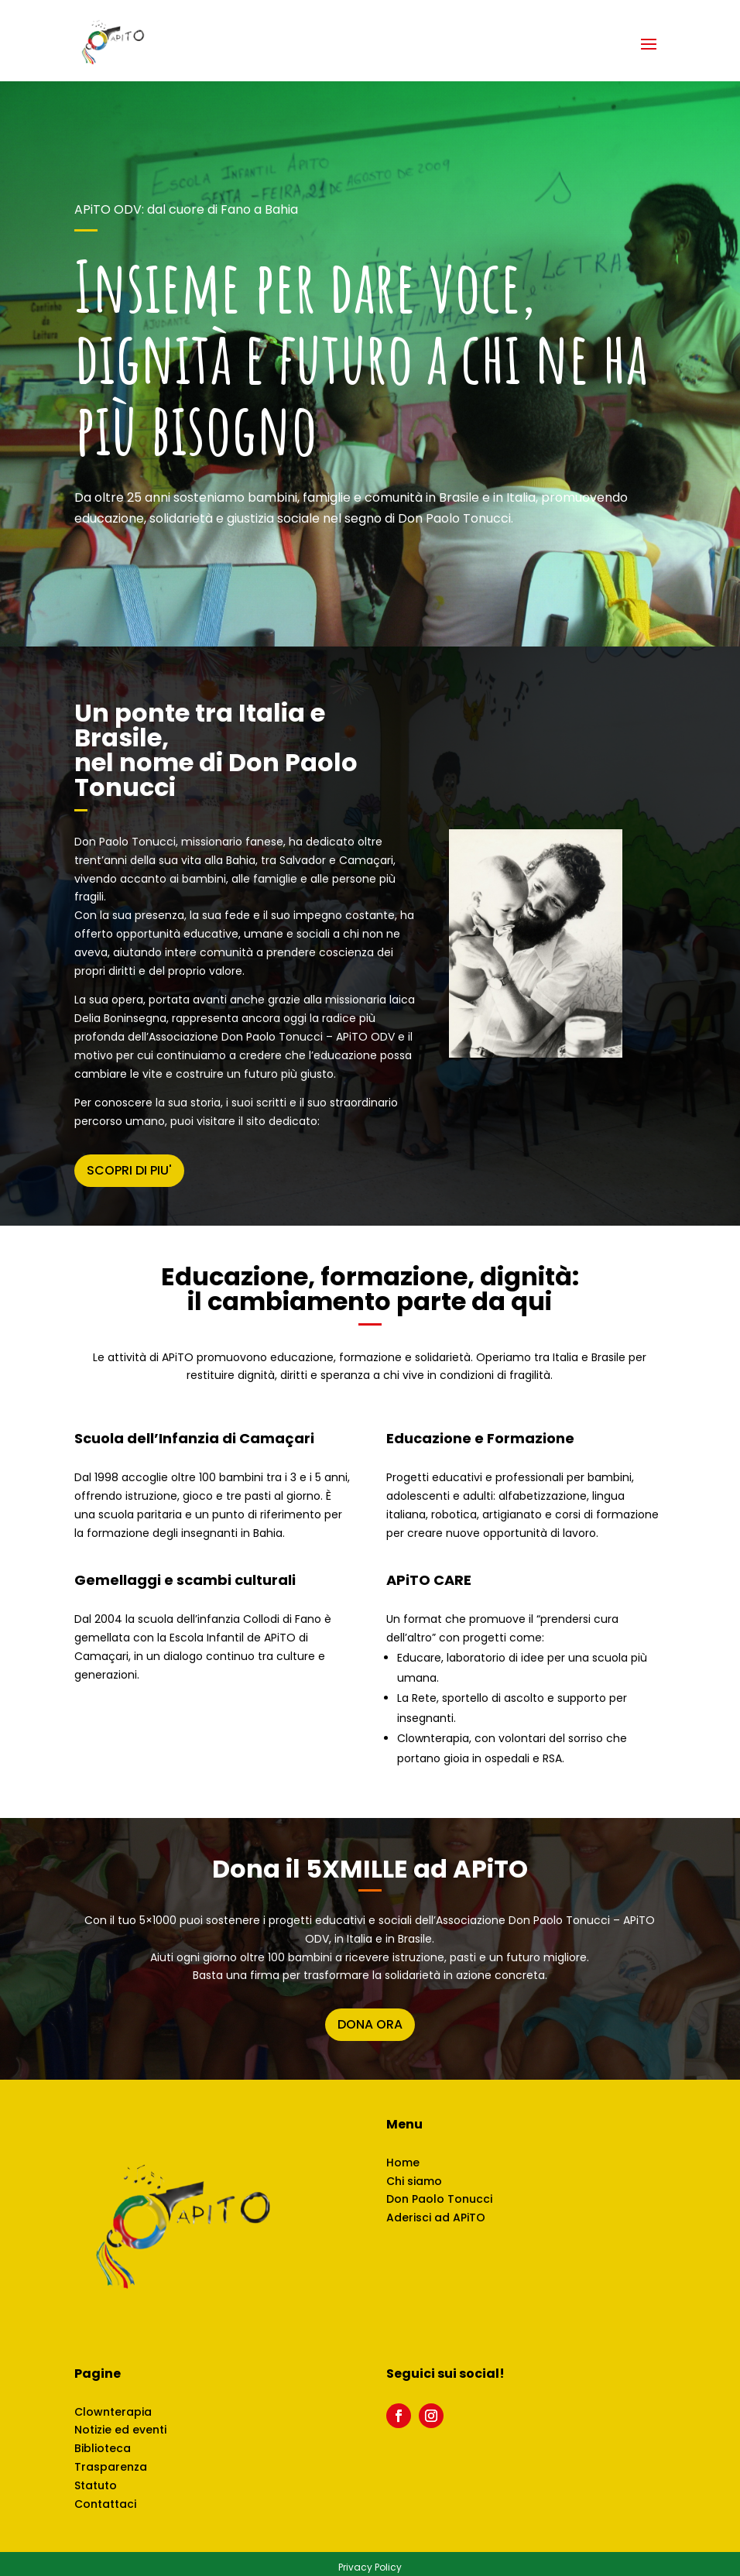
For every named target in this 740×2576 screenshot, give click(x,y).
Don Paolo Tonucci (439, 2199)
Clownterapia (113, 2412)
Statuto (95, 2485)
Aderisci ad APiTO (435, 2217)
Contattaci (105, 2504)
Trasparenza (110, 2467)
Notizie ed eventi (120, 2429)
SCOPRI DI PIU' (129, 1170)
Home (403, 2162)
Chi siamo (414, 2181)
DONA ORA (370, 2024)
